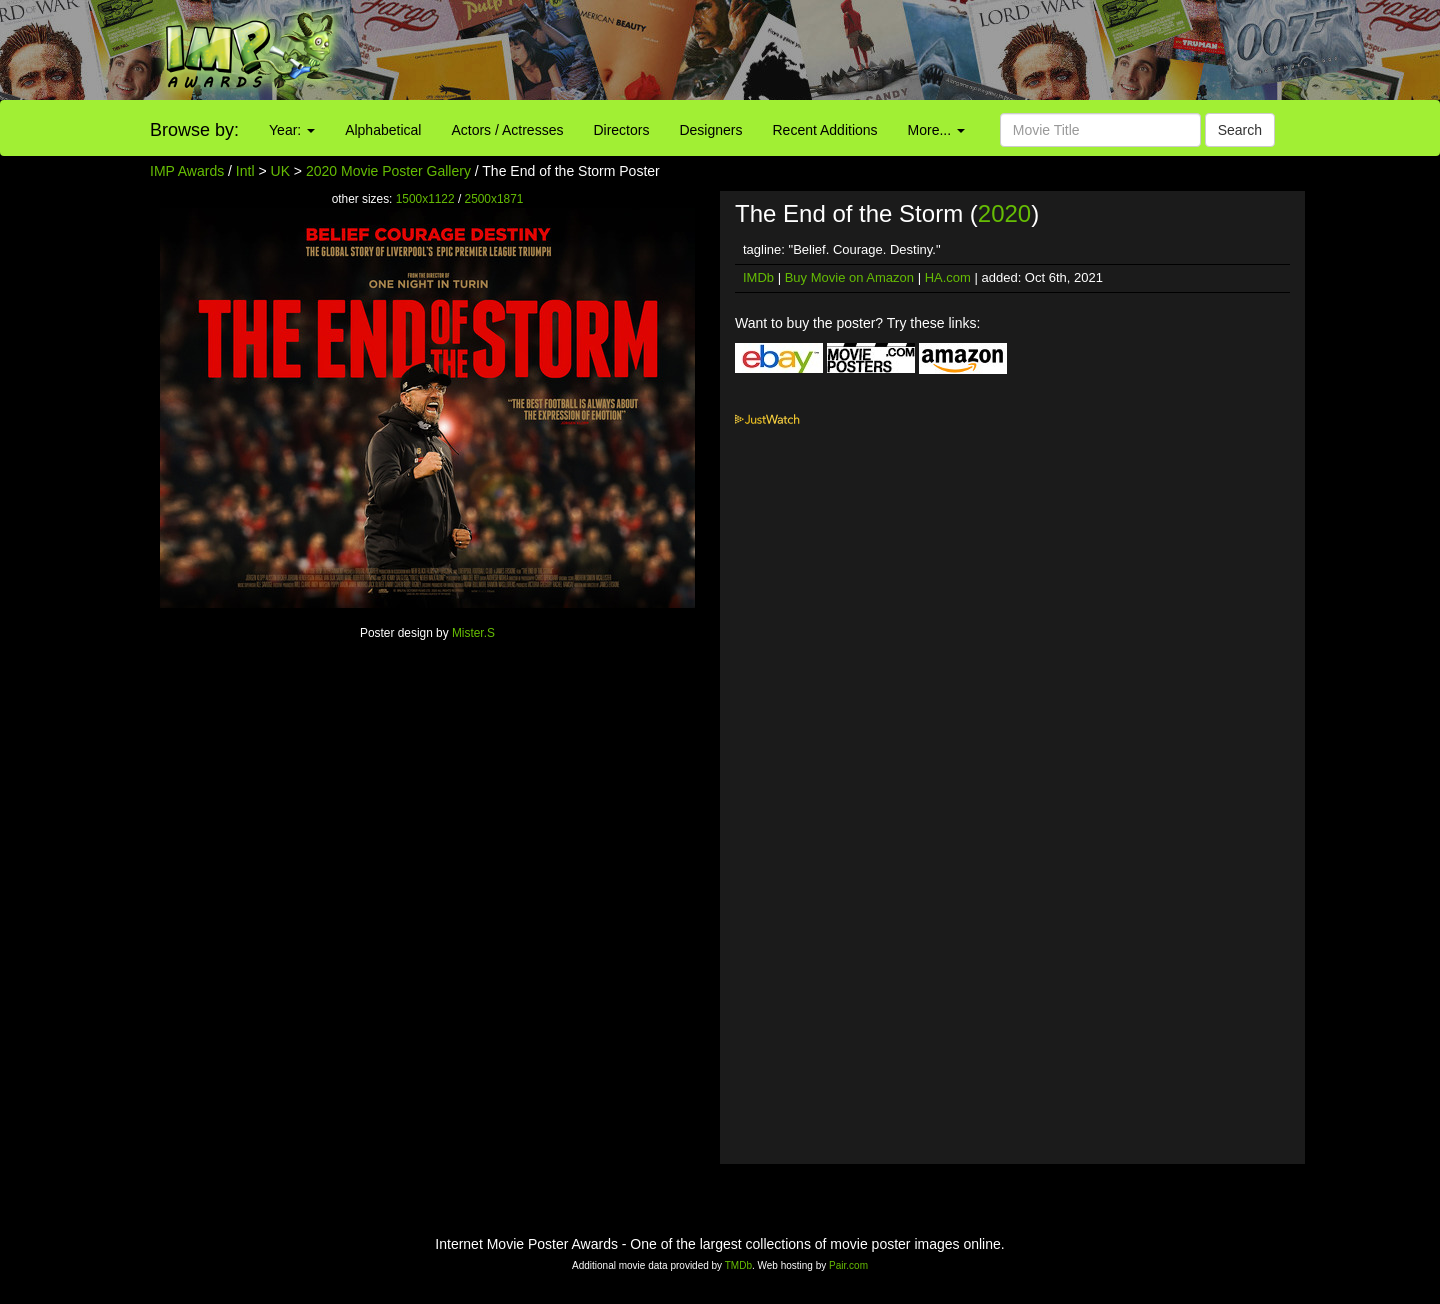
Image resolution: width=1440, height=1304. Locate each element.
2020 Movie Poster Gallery (388, 171)
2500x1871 (494, 199)
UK (280, 171)
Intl (245, 171)
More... (936, 130)
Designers (710, 130)
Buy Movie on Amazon (849, 277)
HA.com (948, 277)
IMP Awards (187, 171)
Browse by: (194, 130)
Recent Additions (825, 130)
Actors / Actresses (507, 130)
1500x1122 (425, 199)
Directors (621, 130)
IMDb (758, 277)
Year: (292, 130)
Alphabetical (383, 130)
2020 (1004, 213)
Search (1240, 130)
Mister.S (473, 633)
